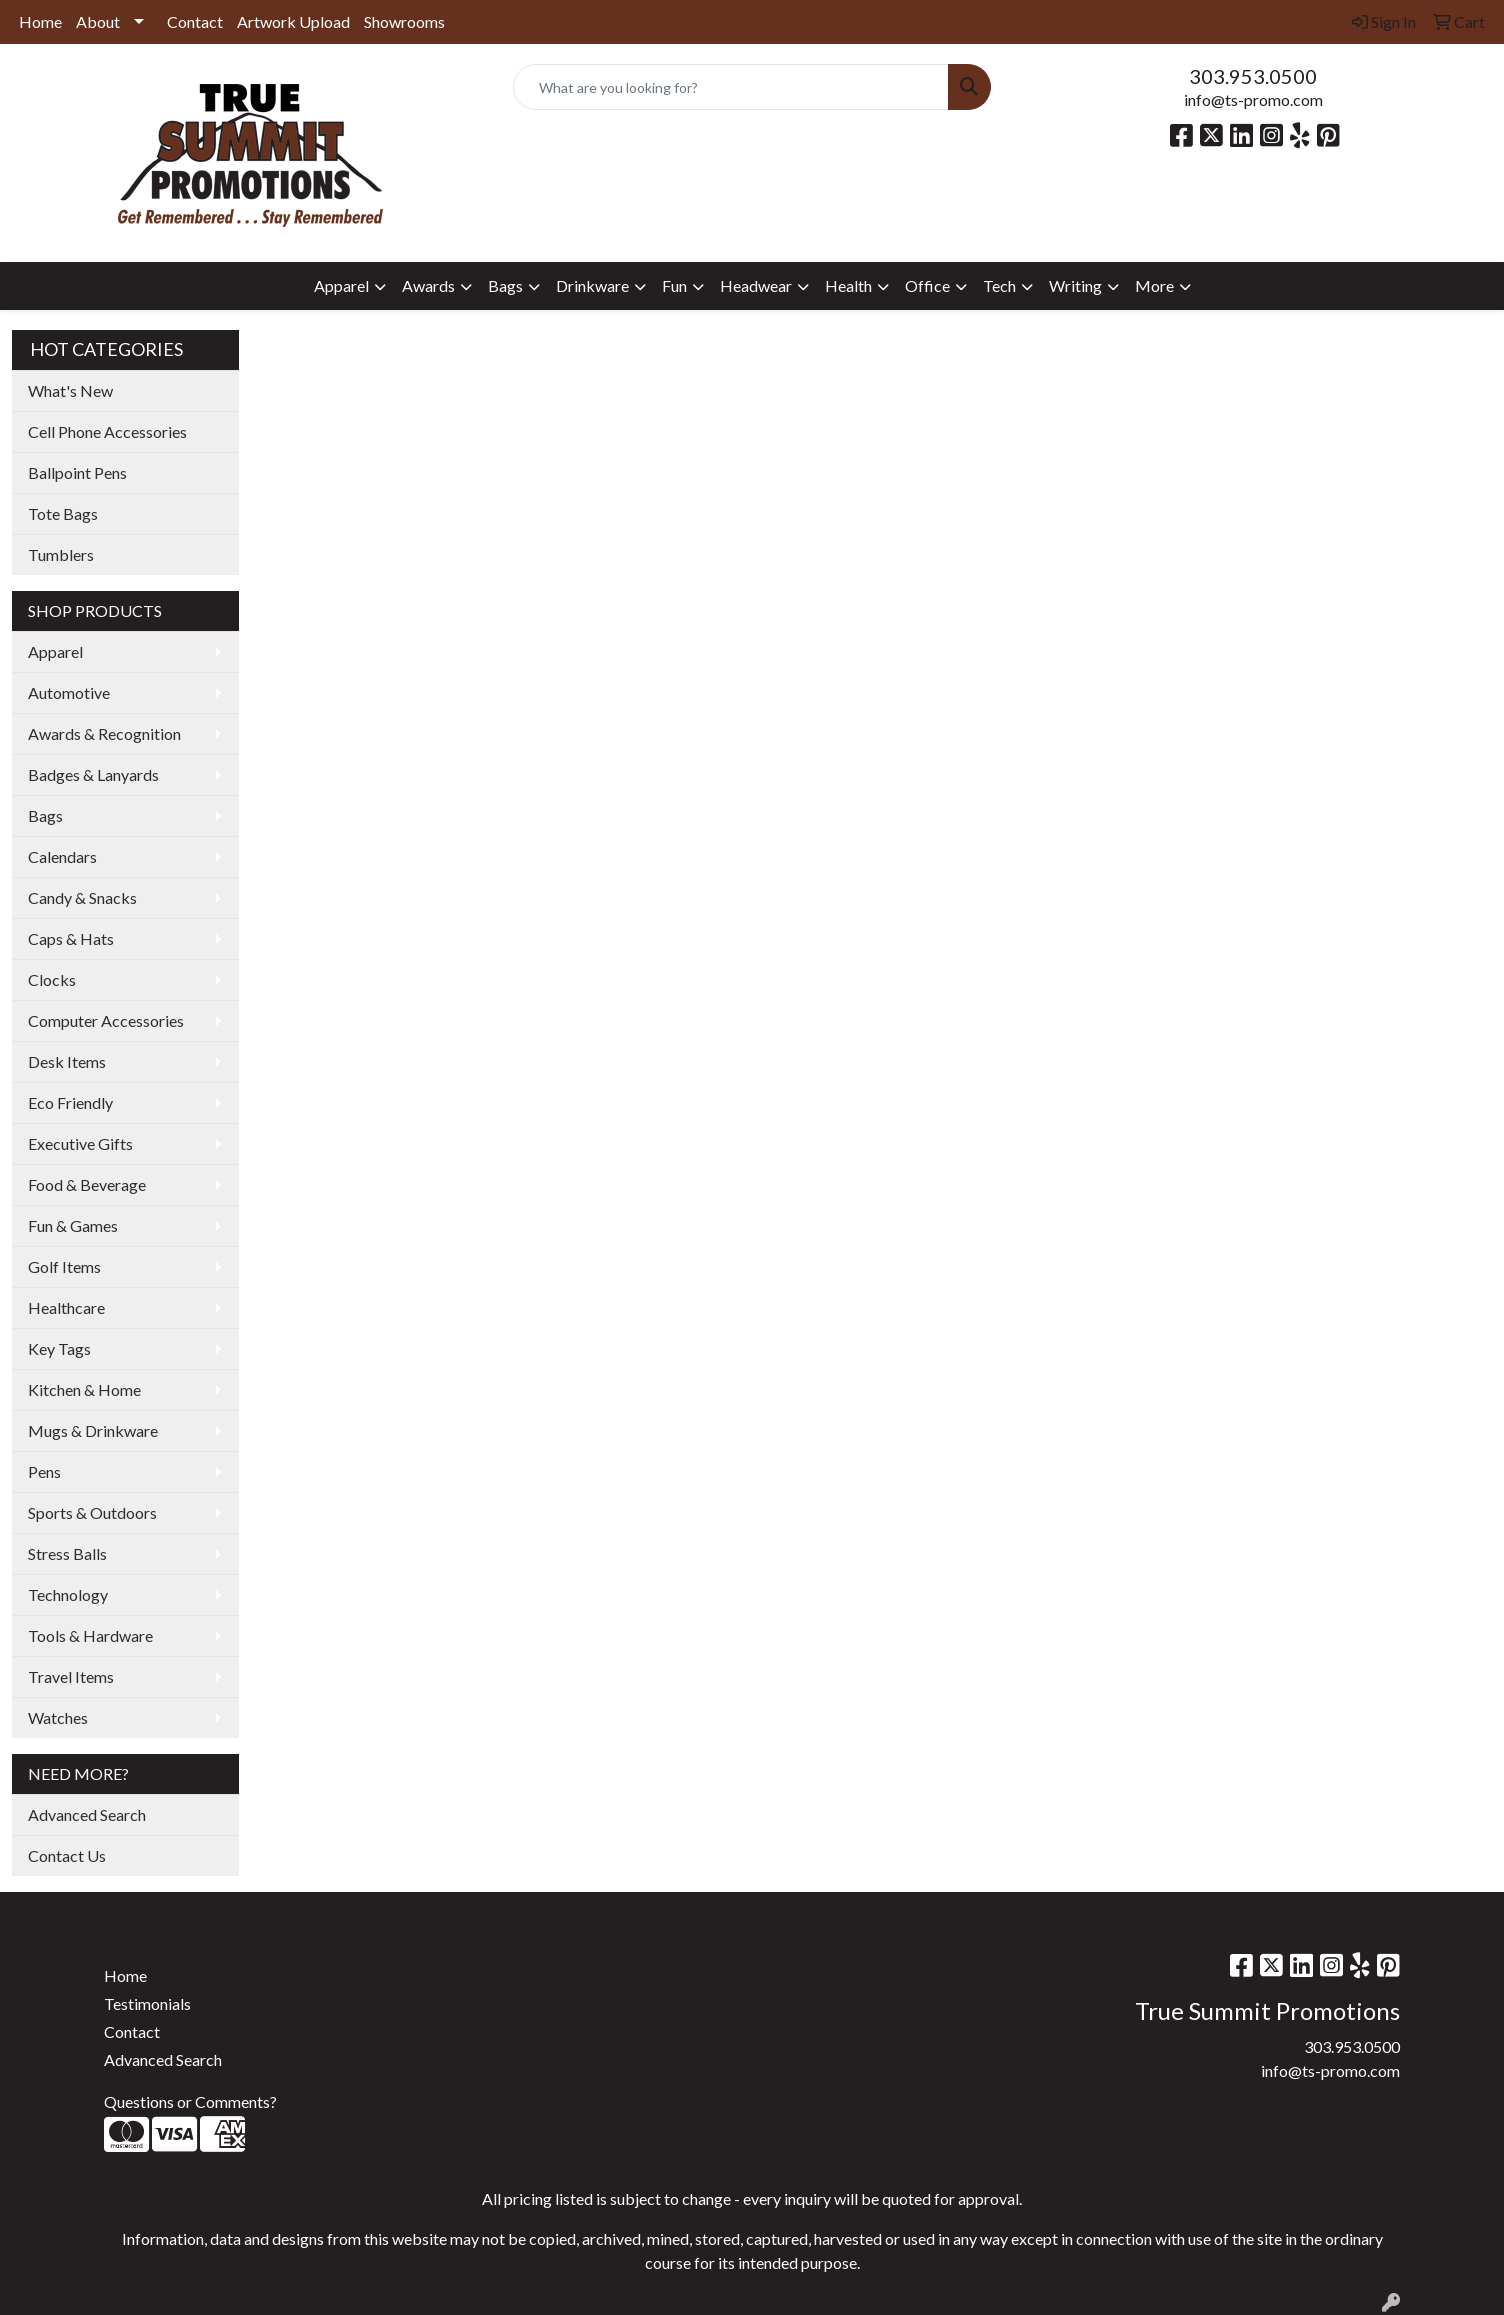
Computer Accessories (106, 1020)
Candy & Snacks (82, 897)
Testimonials (147, 2003)
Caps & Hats (71, 938)
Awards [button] (428, 285)
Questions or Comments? (190, 2101)
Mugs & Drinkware (93, 1430)
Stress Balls (67, 1553)
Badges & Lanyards (93, 774)
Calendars (62, 856)
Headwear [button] (756, 285)
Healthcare (66, 1307)
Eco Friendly (70, 1102)
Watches (58, 1717)
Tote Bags (63, 513)
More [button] (1154, 285)
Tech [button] (999, 285)
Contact (195, 21)
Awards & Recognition (104, 733)
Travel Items (71, 1676)
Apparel (55, 651)
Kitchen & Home (84, 1389)
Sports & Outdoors (92, 1512)
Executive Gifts (80, 1143)
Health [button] (848, 285)
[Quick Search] (730, 87)
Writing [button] (1075, 285)
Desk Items (67, 1061)
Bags (45, 815)
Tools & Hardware (90, 1635)
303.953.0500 (1253, 76)
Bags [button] (505, 285)
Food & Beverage (87, 1184)
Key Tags (59, 1348)
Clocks (52, 979)
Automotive (69, 692)
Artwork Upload (293, 21)
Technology (68, 1594)
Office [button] (927, 285)
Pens (44, 1471)
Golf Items (64, 1266)
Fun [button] (674, 285)
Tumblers (61, 554)
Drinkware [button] (592, 285)
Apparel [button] (341, 285)
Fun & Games (73, 1225)
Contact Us (67, 1855)
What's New (70, 390)
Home (40, 21)
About (98, 21)
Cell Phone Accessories (107, 431)
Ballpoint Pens (77, 472)
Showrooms (404, 21)
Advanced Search (87, 1814)
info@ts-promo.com (1253, 99)
